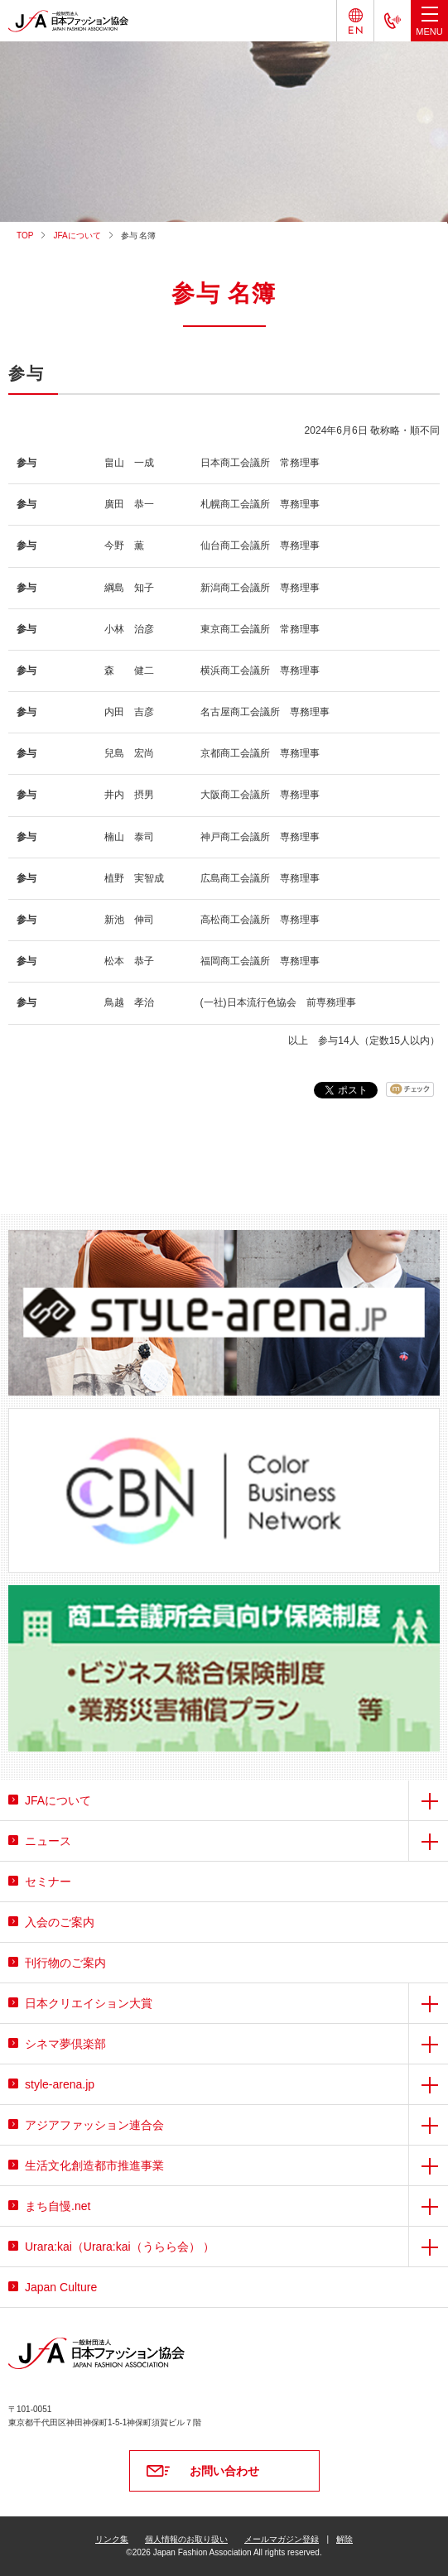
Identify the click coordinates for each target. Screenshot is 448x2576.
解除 (344, 2539)
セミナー (48, 1881)
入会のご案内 (59, 1922)
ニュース (48, 1841)
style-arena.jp (59, 2084)
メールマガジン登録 (281, 2539)
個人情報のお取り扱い (186, 2539)
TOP (25, 235)
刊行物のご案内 (65, 1962)
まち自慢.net (57, 2206)
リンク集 (111, 2539)
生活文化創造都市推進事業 (94, 2165)
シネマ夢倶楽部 (65, 2043)
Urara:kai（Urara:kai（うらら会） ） (119, 2246)
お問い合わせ (224, 2470)
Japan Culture (61, 2287)
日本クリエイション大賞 (88, 2003)
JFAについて (76, 235)
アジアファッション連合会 (94, 2124)
